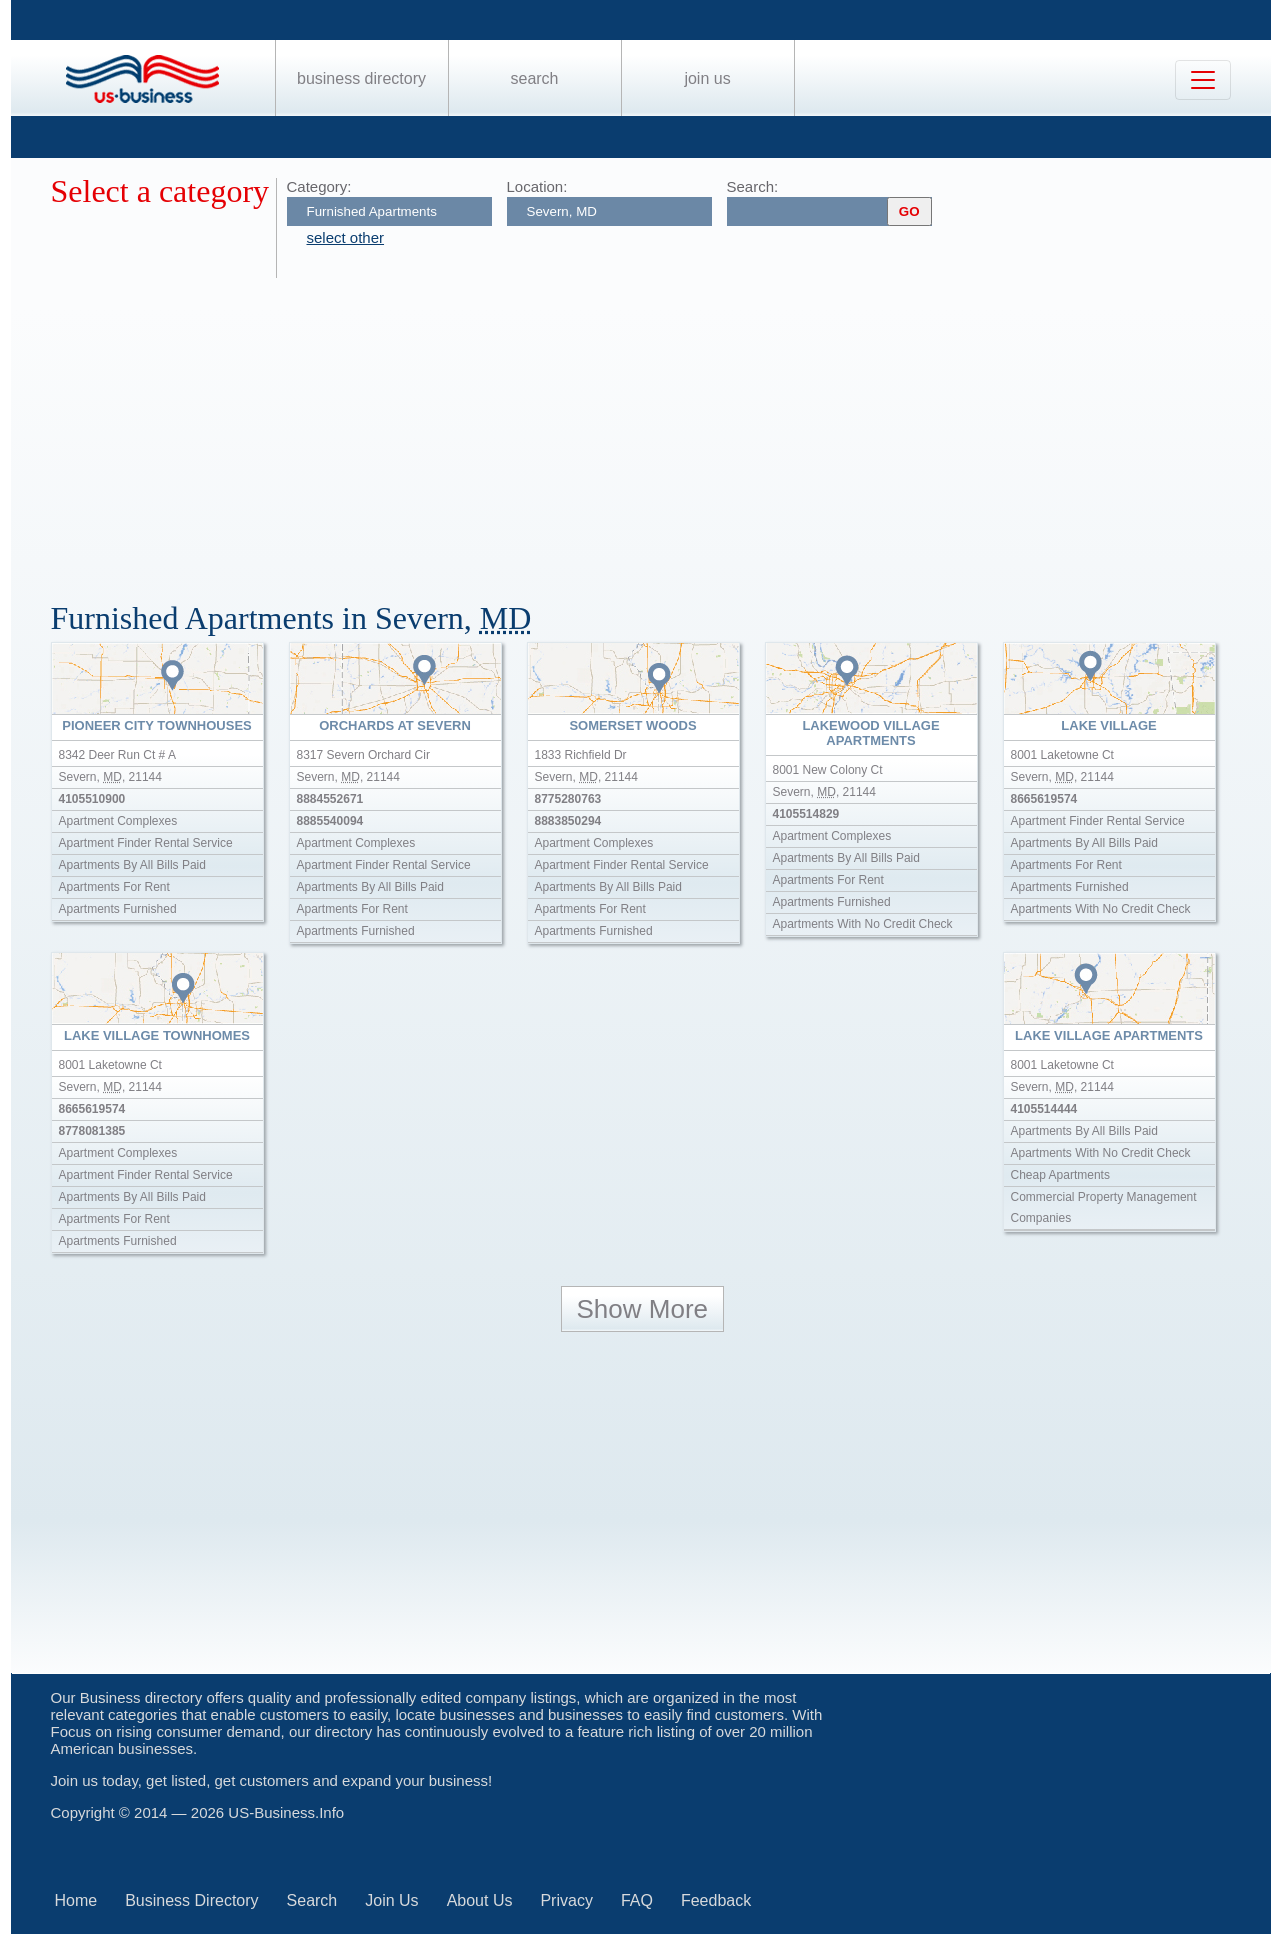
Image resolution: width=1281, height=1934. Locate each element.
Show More (643, 1309)
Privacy (566, 1900)
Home (76, 1900)
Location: (537, 186)
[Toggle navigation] (1203, 80)
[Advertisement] (651, 428)
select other (346, 237)
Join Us (707, 78)
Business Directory (361, 78)
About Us (480, 1900)
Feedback (716, 1900)
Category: (319, 186)
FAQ (637, 1900)
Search (534, 78)
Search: (753, 186)
